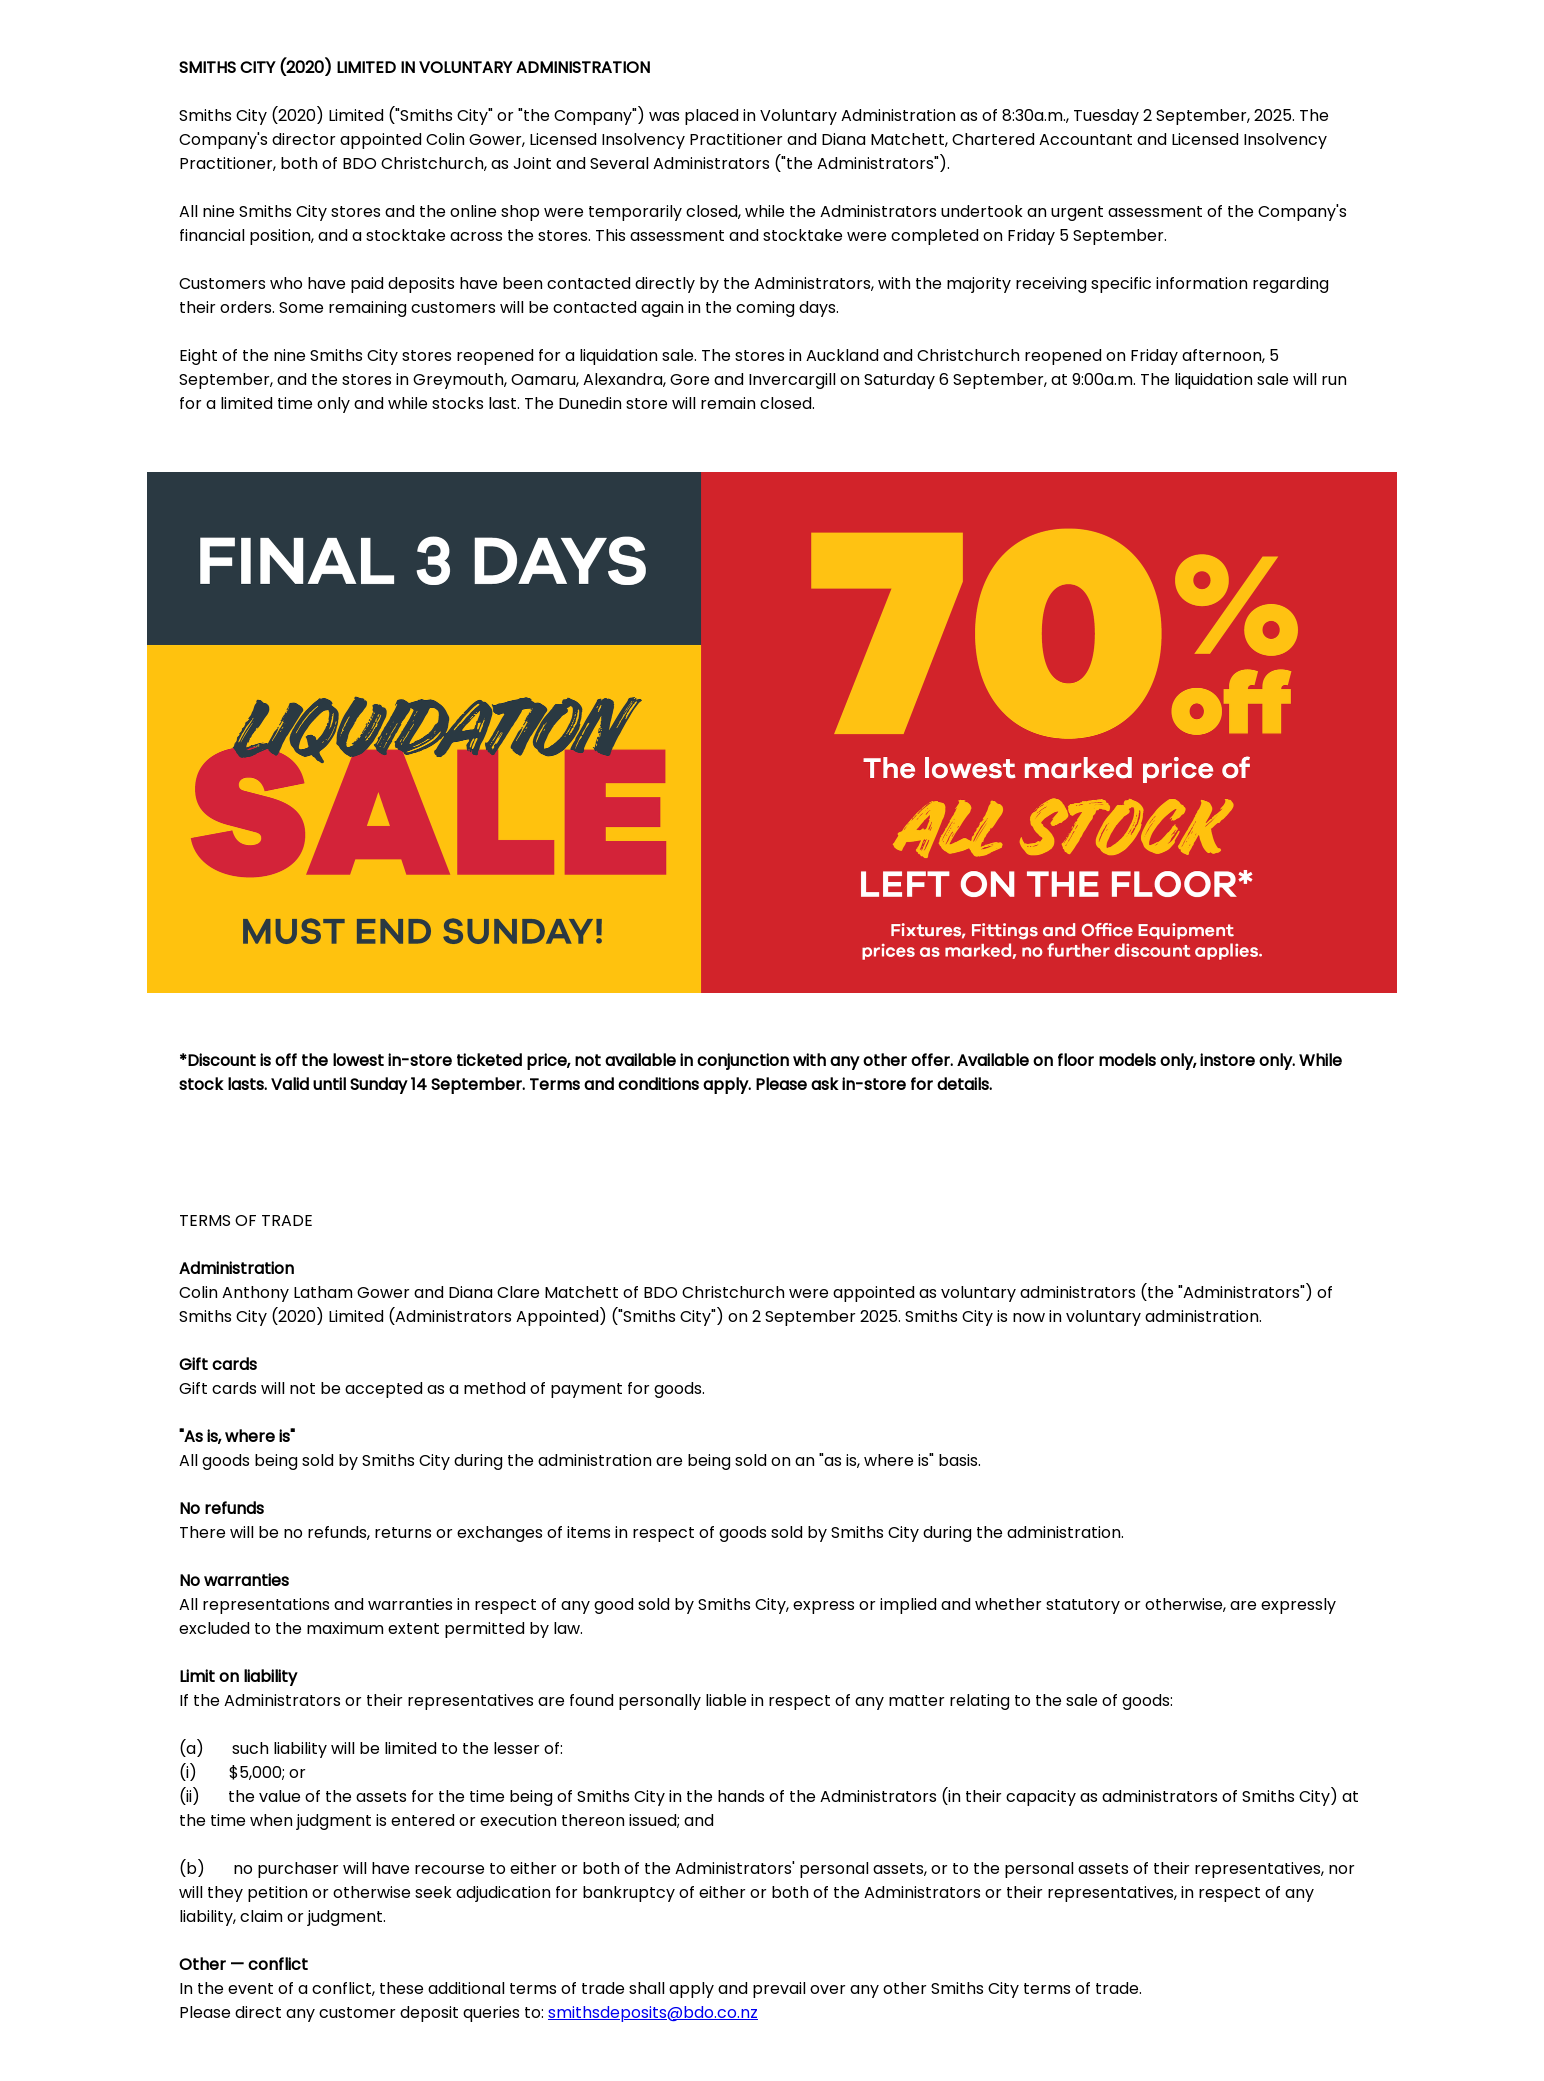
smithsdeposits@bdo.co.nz (653, 2012)
